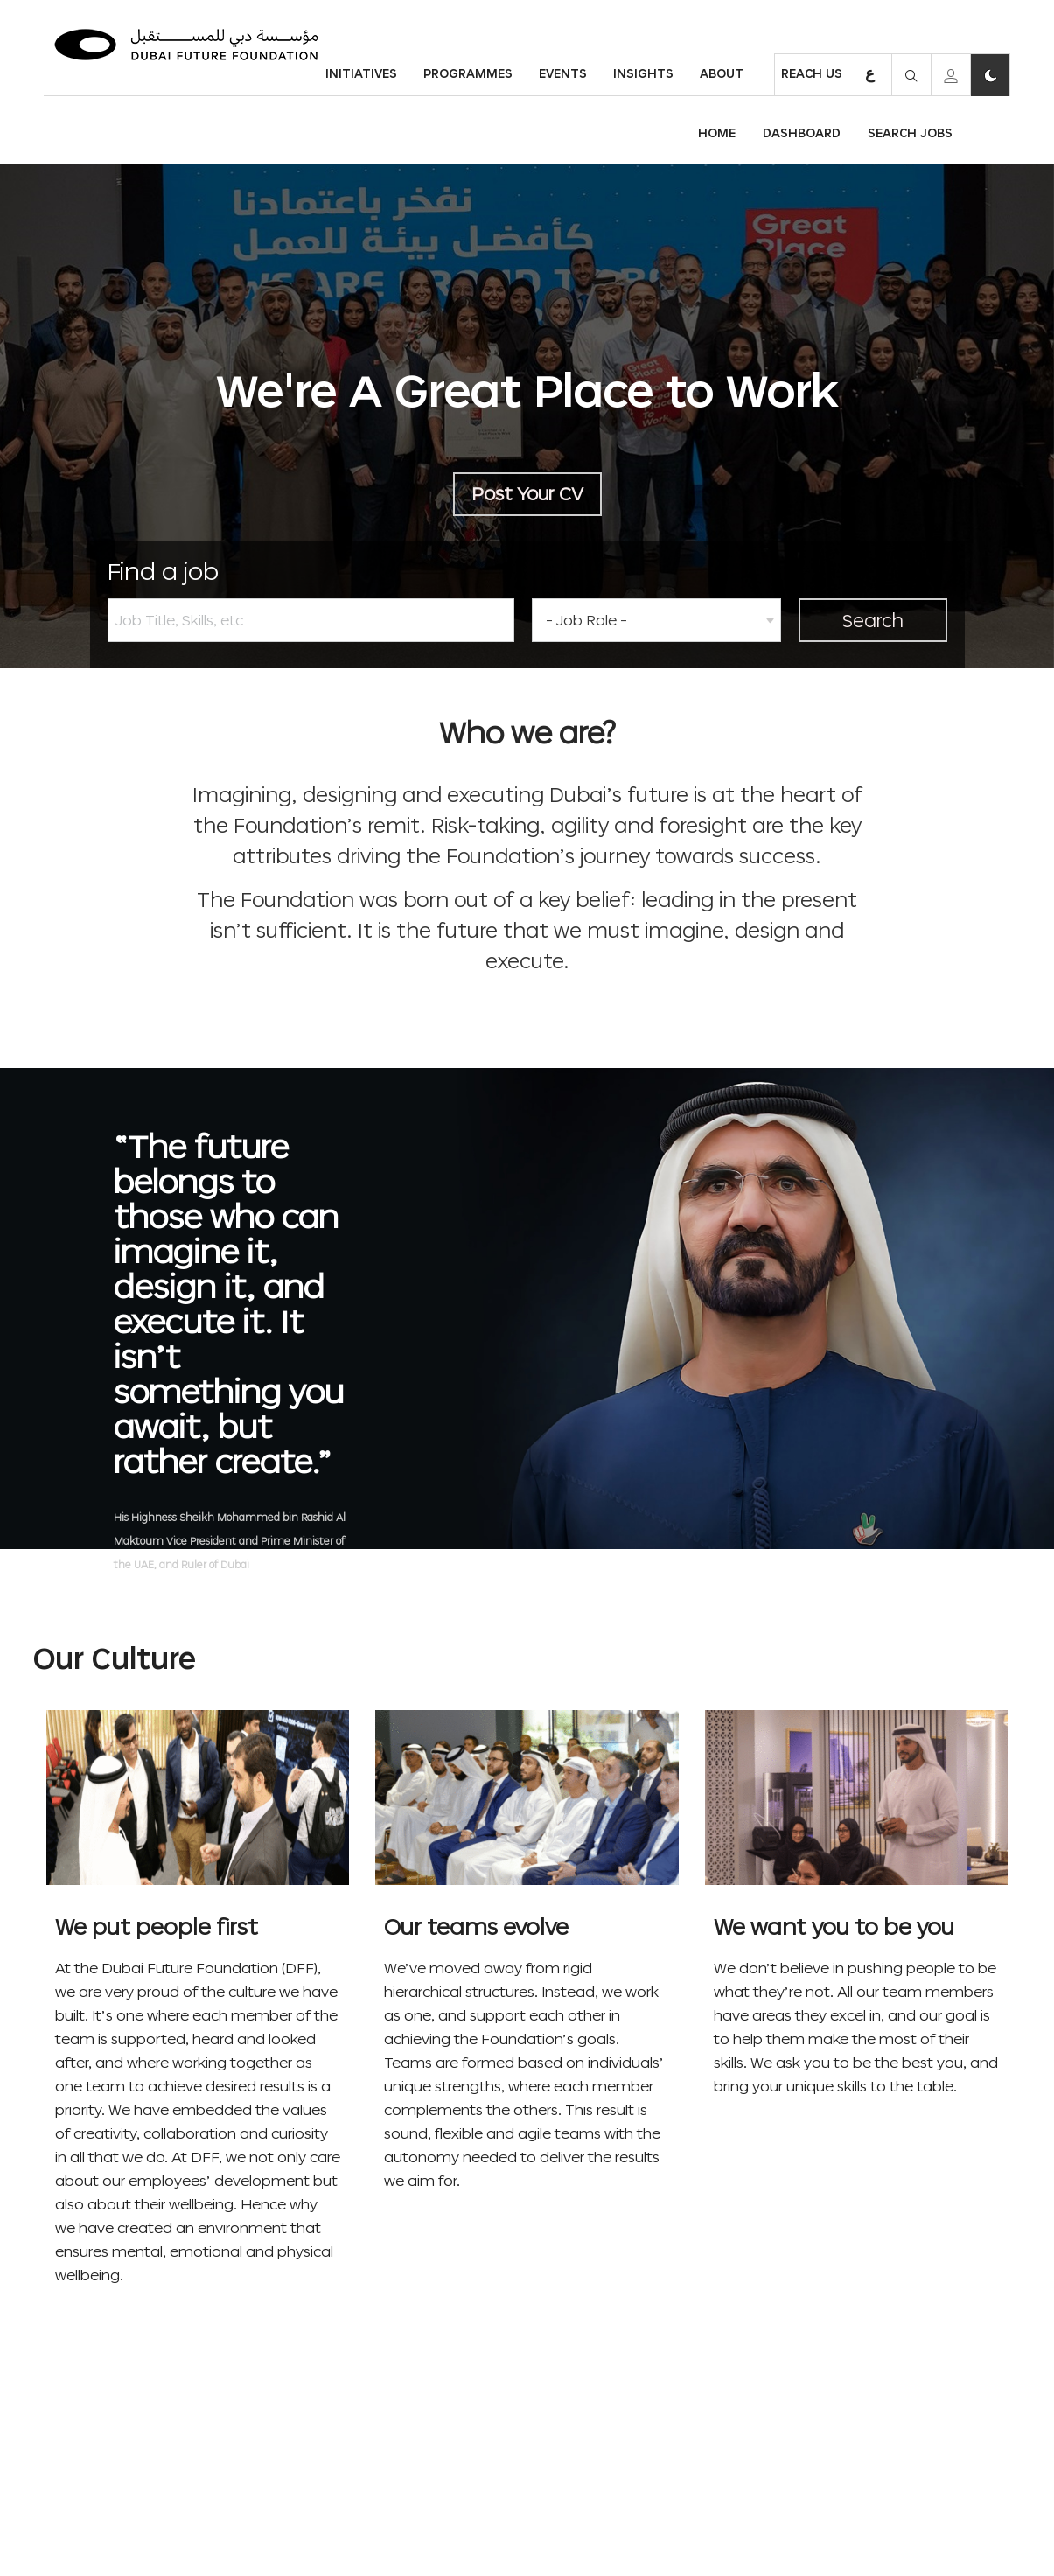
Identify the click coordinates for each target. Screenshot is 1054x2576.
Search (873, 620)
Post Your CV (527, 493)
